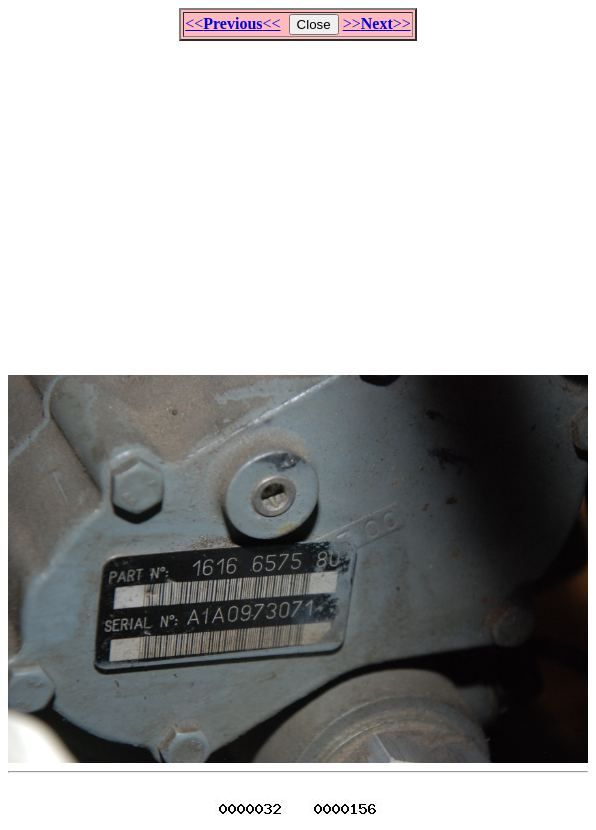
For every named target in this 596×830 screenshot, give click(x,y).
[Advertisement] (302, 199)
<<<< (232, 23)
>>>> (377, 23)
